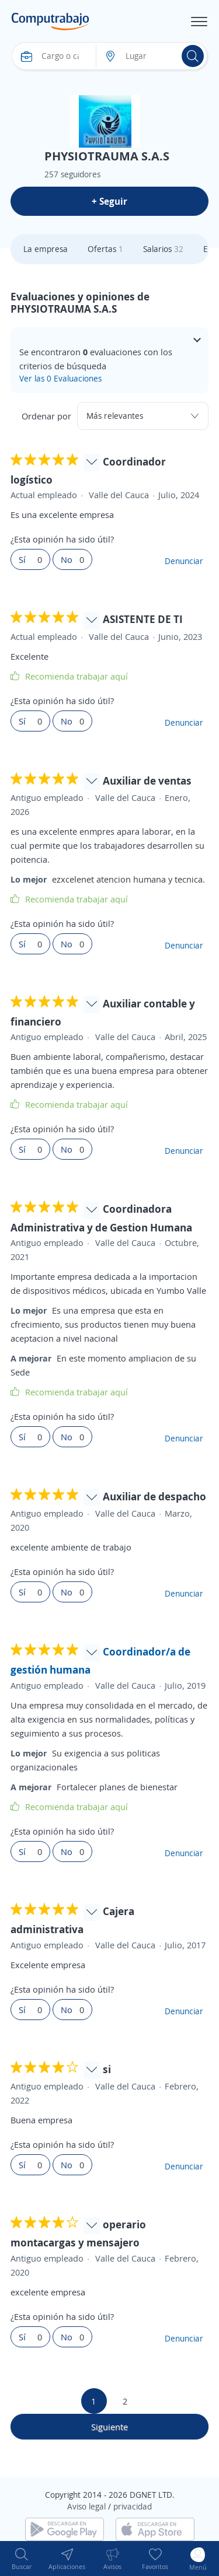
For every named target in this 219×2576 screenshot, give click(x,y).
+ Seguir (109, 201)
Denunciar (184, 560)
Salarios (163, 248)
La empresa (45, 248)
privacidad (132, 2506)
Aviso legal (86, 2506)
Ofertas (105, 248)
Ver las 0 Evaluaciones (60, 378)
